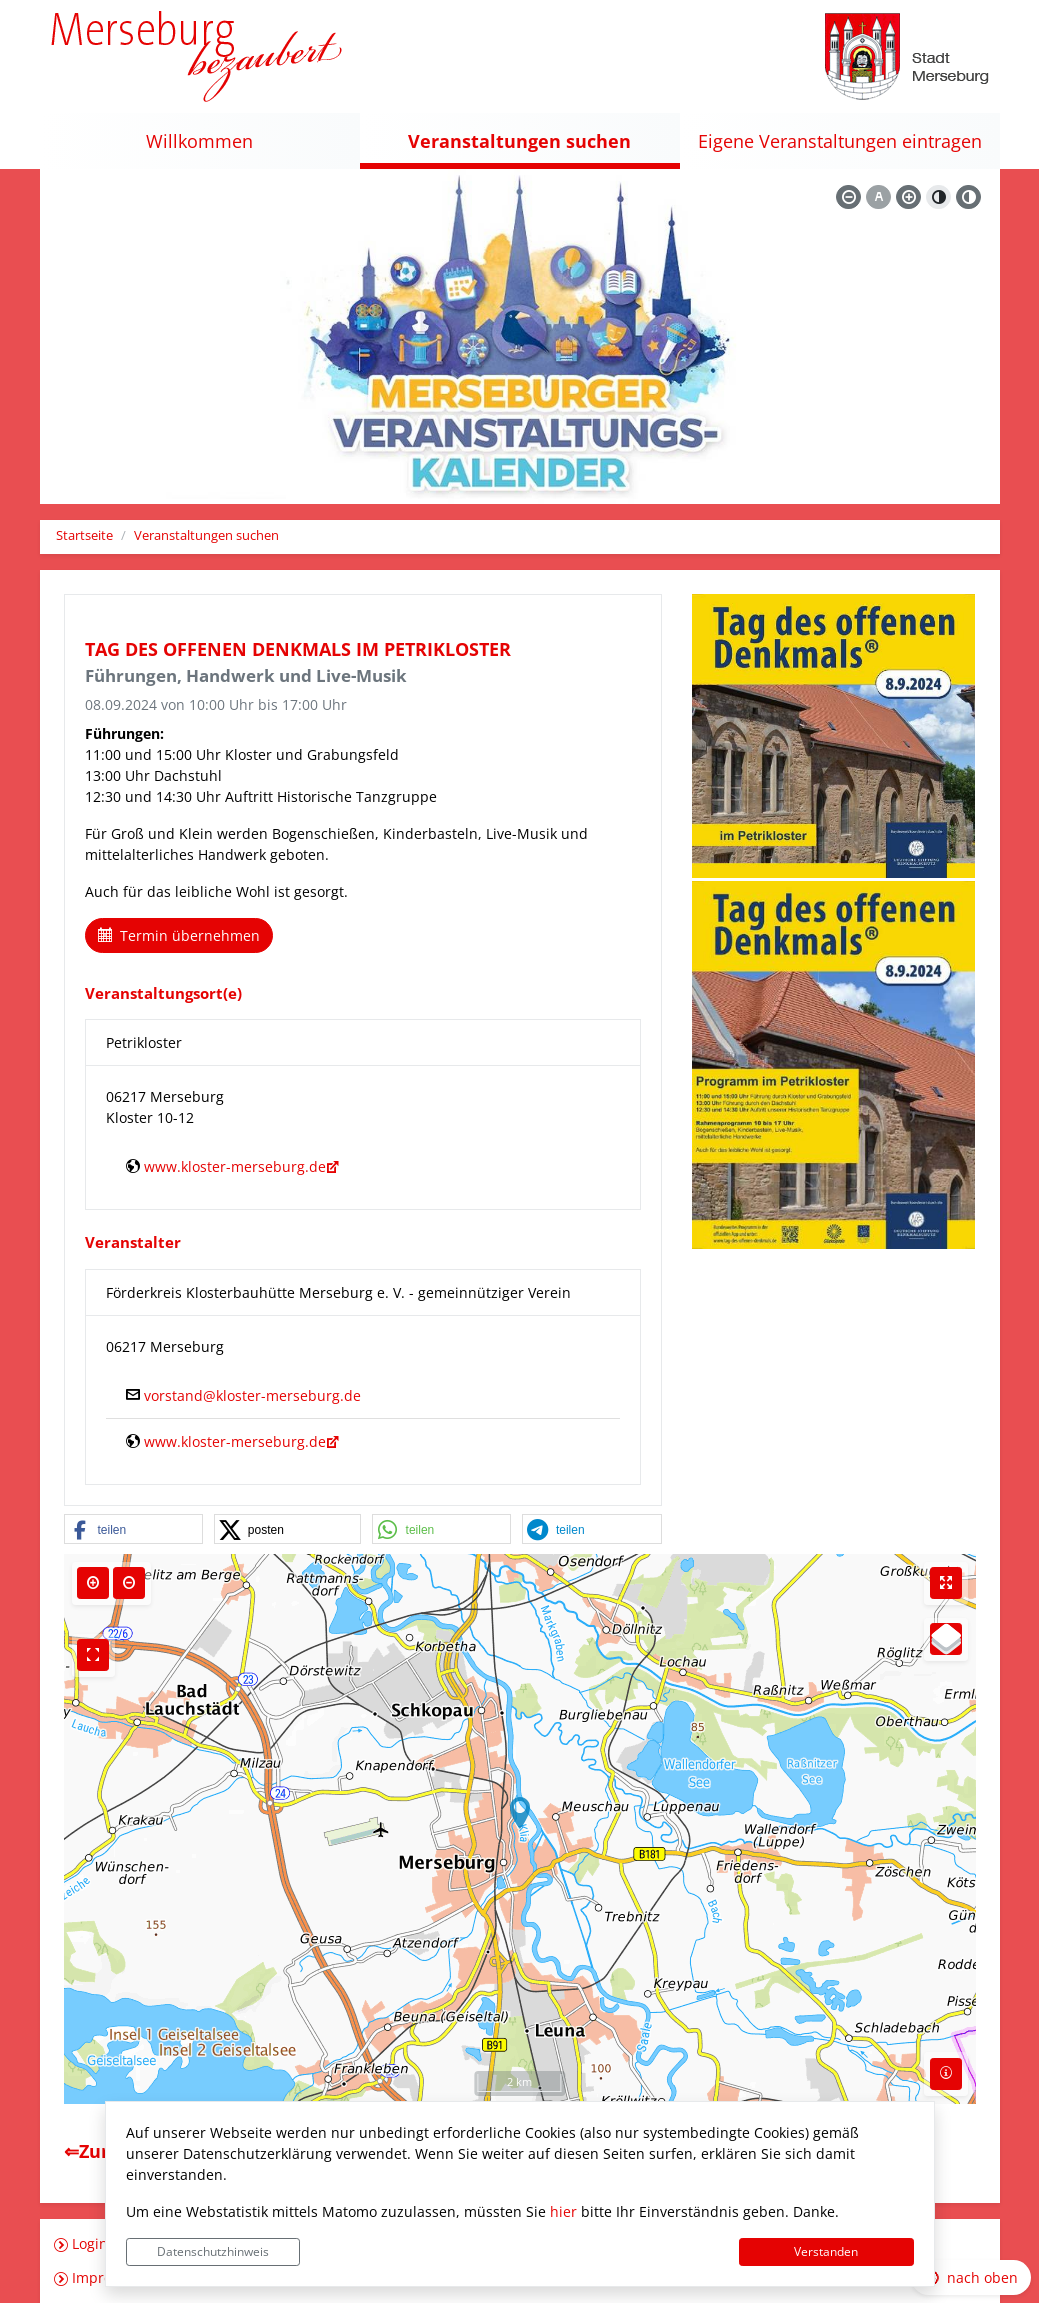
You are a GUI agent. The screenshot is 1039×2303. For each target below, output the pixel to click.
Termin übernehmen (179, 935)
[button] (134, 1530)
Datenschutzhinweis (213, 2251)
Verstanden (826, 2251)
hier (563, 2211)
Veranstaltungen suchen (206, 535)
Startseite (84, 535)
